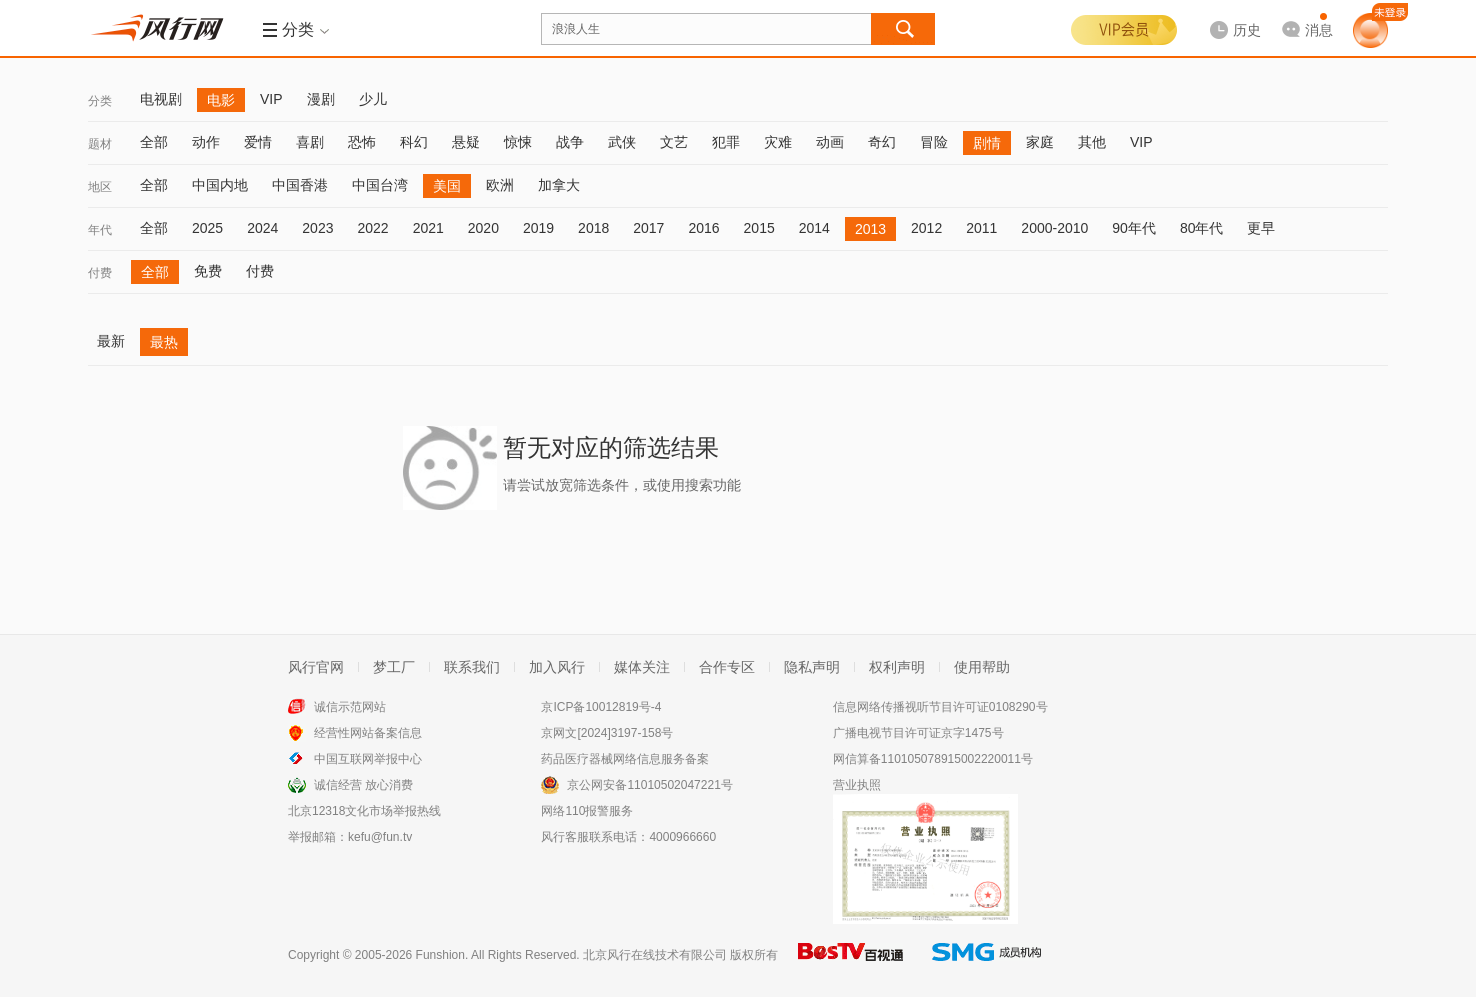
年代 (100, 230)
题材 (100, 144)
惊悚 (518, 142)
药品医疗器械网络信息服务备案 (625, 759)
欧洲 (500, 185)
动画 (830, 142)
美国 (447, 186)
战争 (570, 142)
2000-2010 (1054, 228)
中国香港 (300, 185)
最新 (111, 341)
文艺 (674, 142)
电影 (221, 100)
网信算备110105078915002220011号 (933, 759)
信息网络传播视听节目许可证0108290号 (940, 707)
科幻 (414, 142)
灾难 (778, 142)
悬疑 (466, 142)
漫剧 (321, 99)
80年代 (1202, 228)
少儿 (373, 99)
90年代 (1134, 228)
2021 (428, 228)
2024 (262, 228)
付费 (100, 273)
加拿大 (559, 185)
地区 (100, 187)
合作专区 (727, 667)
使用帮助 (982, 667)
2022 (372, 228)
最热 (164, 342)
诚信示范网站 (350, 707)
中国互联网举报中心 (368, 759)
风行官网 (316, 667)
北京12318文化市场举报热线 (364, 811)
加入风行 (557, 667)
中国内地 (220, 185)
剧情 (987, 143)
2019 (538, 228)
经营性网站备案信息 (368, 733)
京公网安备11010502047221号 (649, 785)
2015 (759, 228)
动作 (206, 142)
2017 (648, 228)
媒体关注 (642, 667)
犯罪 (726, 142)
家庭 (1040, 142)
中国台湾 (380, 185)
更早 (1261, 228)
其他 (1092, 142)
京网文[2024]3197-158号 (607, 733)
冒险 (934, 142)
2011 (981, 228)
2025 (207, 228)
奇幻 (882, 142)
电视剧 (161, 99)
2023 (317, 228)
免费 (208, 271)
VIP (271, 99)
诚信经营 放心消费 (363, 785)
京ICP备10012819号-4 (601, 707)
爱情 (258, 142)
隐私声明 (812, 667)
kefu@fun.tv (380, 837)
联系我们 (472, 667)
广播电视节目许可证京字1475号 (918, 733)
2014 (814, 228)
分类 (100, 101)
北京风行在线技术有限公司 (655, 955)
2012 (926, 228)
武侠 (622, 142)
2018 (593, 228)
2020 (483, 228)
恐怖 (362, 142)
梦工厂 (394, 667)
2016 (703, 228)
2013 (870, 229)
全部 (154, 142)
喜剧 (310, 142)
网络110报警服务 (587, 811)
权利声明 (897, 667)
